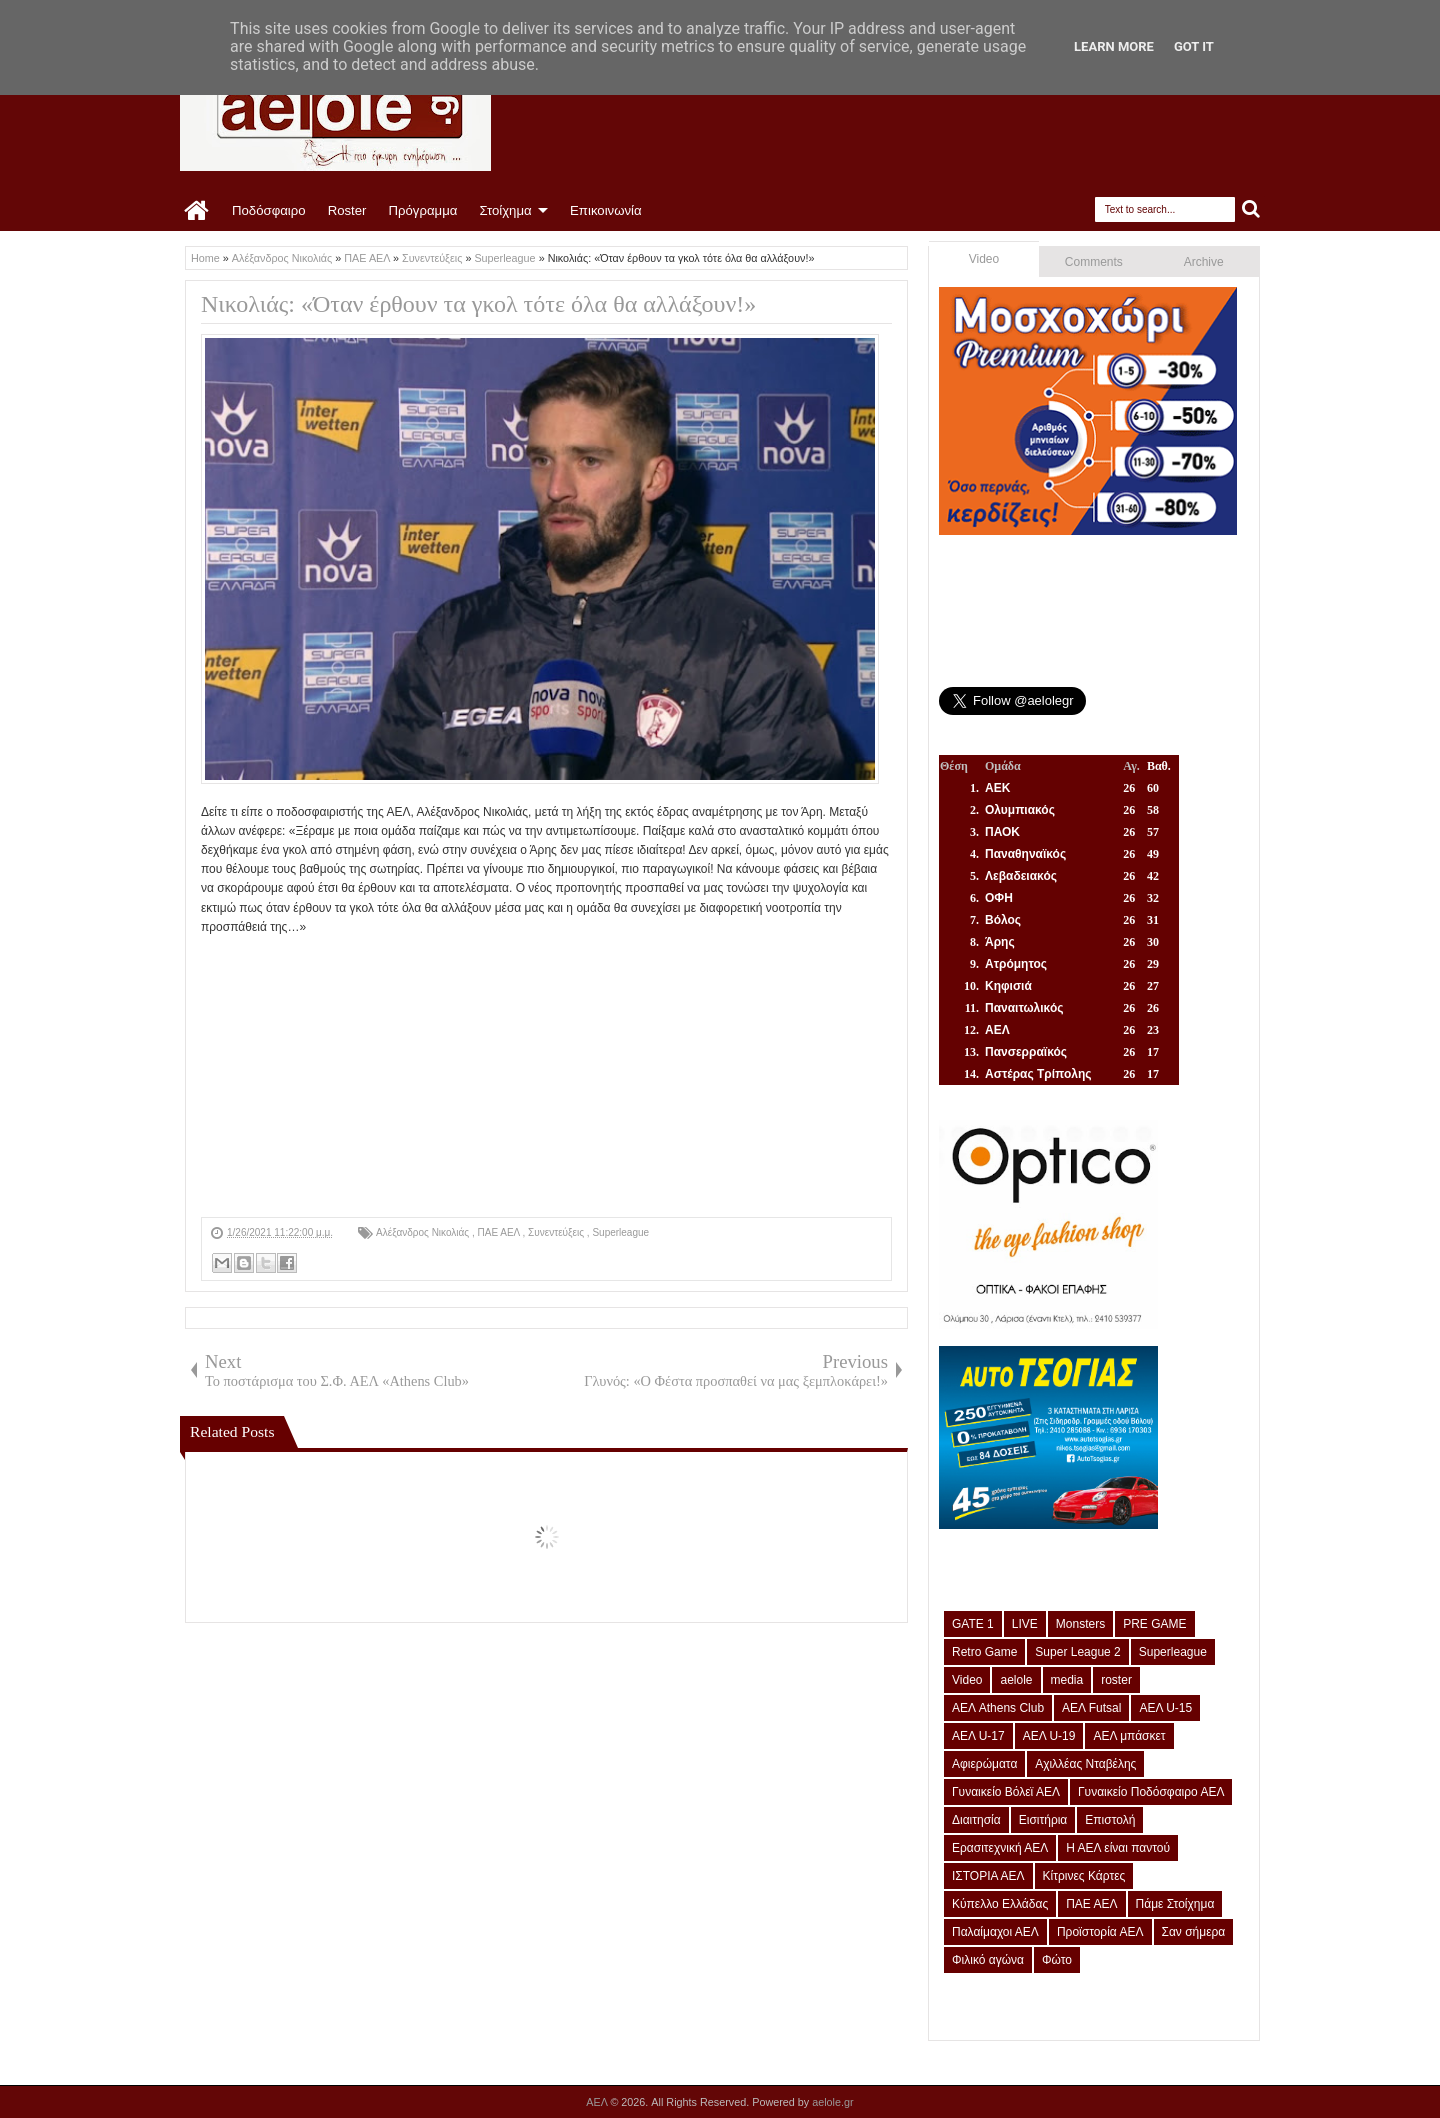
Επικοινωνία (606, 210)
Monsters (1080, 1624)
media (1067, 1680)
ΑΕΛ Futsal (1091, 1708)
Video (984, 259)
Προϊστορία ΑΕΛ (1100, 1932)
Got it (1194, 46)
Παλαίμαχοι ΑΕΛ (995, 1932)
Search (1251, 209)
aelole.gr (832, 2102)
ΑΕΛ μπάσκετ (1129, 1736)
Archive (1204, 262)
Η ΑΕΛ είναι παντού (1118, 1848)
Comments (1094, 262)
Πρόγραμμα (422, 210)
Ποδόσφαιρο (269, 210)
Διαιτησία (976, 1820)
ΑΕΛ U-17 (978, 1736)
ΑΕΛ (598, 2102)
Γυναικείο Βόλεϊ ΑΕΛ (1006, 1792)
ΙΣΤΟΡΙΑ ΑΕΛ (988, 1876)
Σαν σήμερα (1194, 1932)
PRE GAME (1154, 1624)
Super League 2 (1077, 1652)
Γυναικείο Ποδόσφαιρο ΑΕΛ (1151, 1792)
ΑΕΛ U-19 (1049, 1736)
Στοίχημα (505, 210)
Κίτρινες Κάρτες (1084, 1876)
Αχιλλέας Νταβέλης (1085, 1764)
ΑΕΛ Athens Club (998, 1708)
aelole (1016, 1680)
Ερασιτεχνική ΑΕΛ (1000, 1848)
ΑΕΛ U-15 (1165, 1708)
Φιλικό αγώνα (988, 1960)
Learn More (1114, 46)
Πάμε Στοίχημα (1175, 1904)
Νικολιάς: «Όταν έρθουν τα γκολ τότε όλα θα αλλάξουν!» (478, 304)
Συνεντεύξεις (557, 1232)
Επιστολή (1110, 1820)
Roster (347, 210)
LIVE (1025, 1624)
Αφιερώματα (984, 1764)
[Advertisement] (546, 1077)
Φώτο (1057, 1960)
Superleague (620, 1232)
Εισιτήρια (1043, 1820)
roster (1116, 1680)
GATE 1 (973, 1624)
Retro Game (984, 1652)
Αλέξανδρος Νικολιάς (424, 1232)
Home (197, 211)
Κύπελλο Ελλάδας (1000, 1904)
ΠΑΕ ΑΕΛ (499, 1232)
